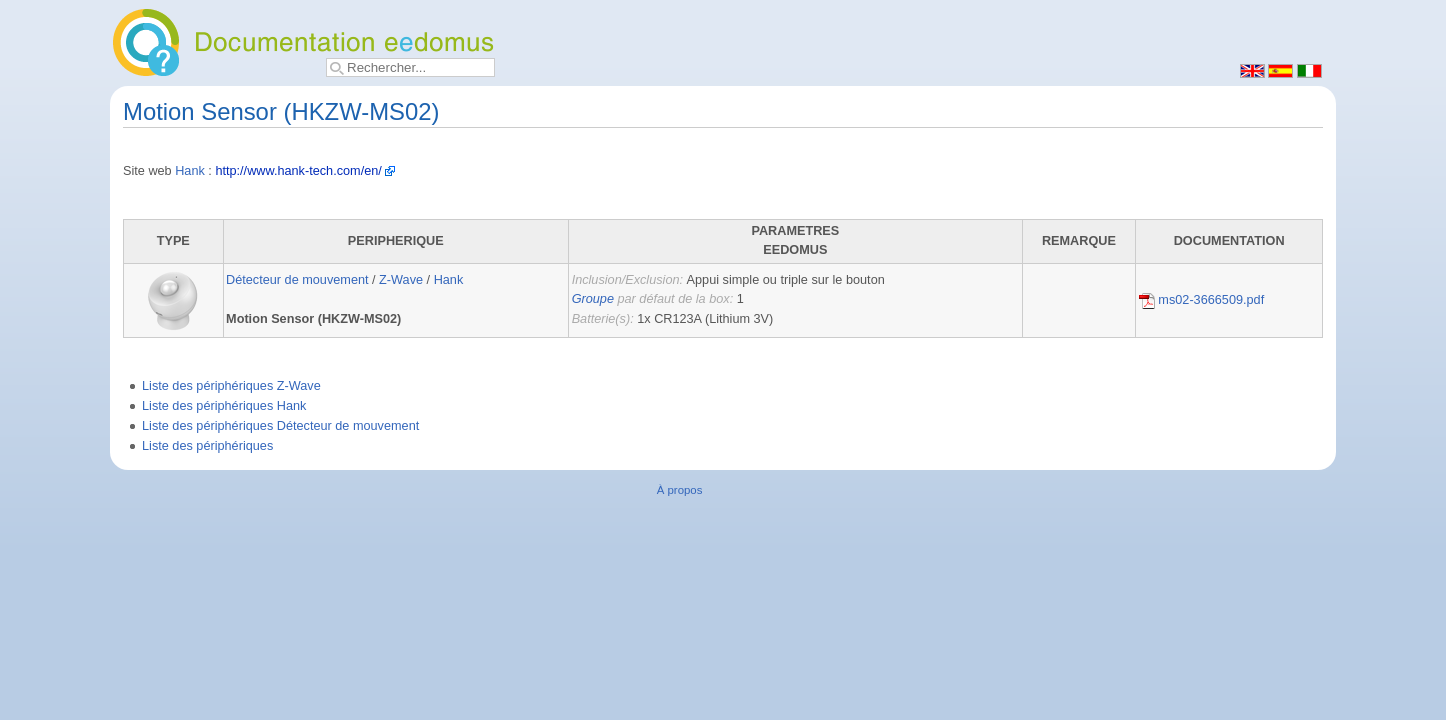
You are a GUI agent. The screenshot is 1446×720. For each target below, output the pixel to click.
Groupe (593, 299)
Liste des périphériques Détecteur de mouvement (280, 426)
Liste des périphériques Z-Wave (231, 386)
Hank (190, 171)
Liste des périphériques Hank (224, 406)
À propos (680, 490)
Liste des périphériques (207, 446)
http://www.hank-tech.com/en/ (298, 171)
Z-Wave (401, 280)
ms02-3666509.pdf (1201, 300)
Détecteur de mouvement (297, 280)
